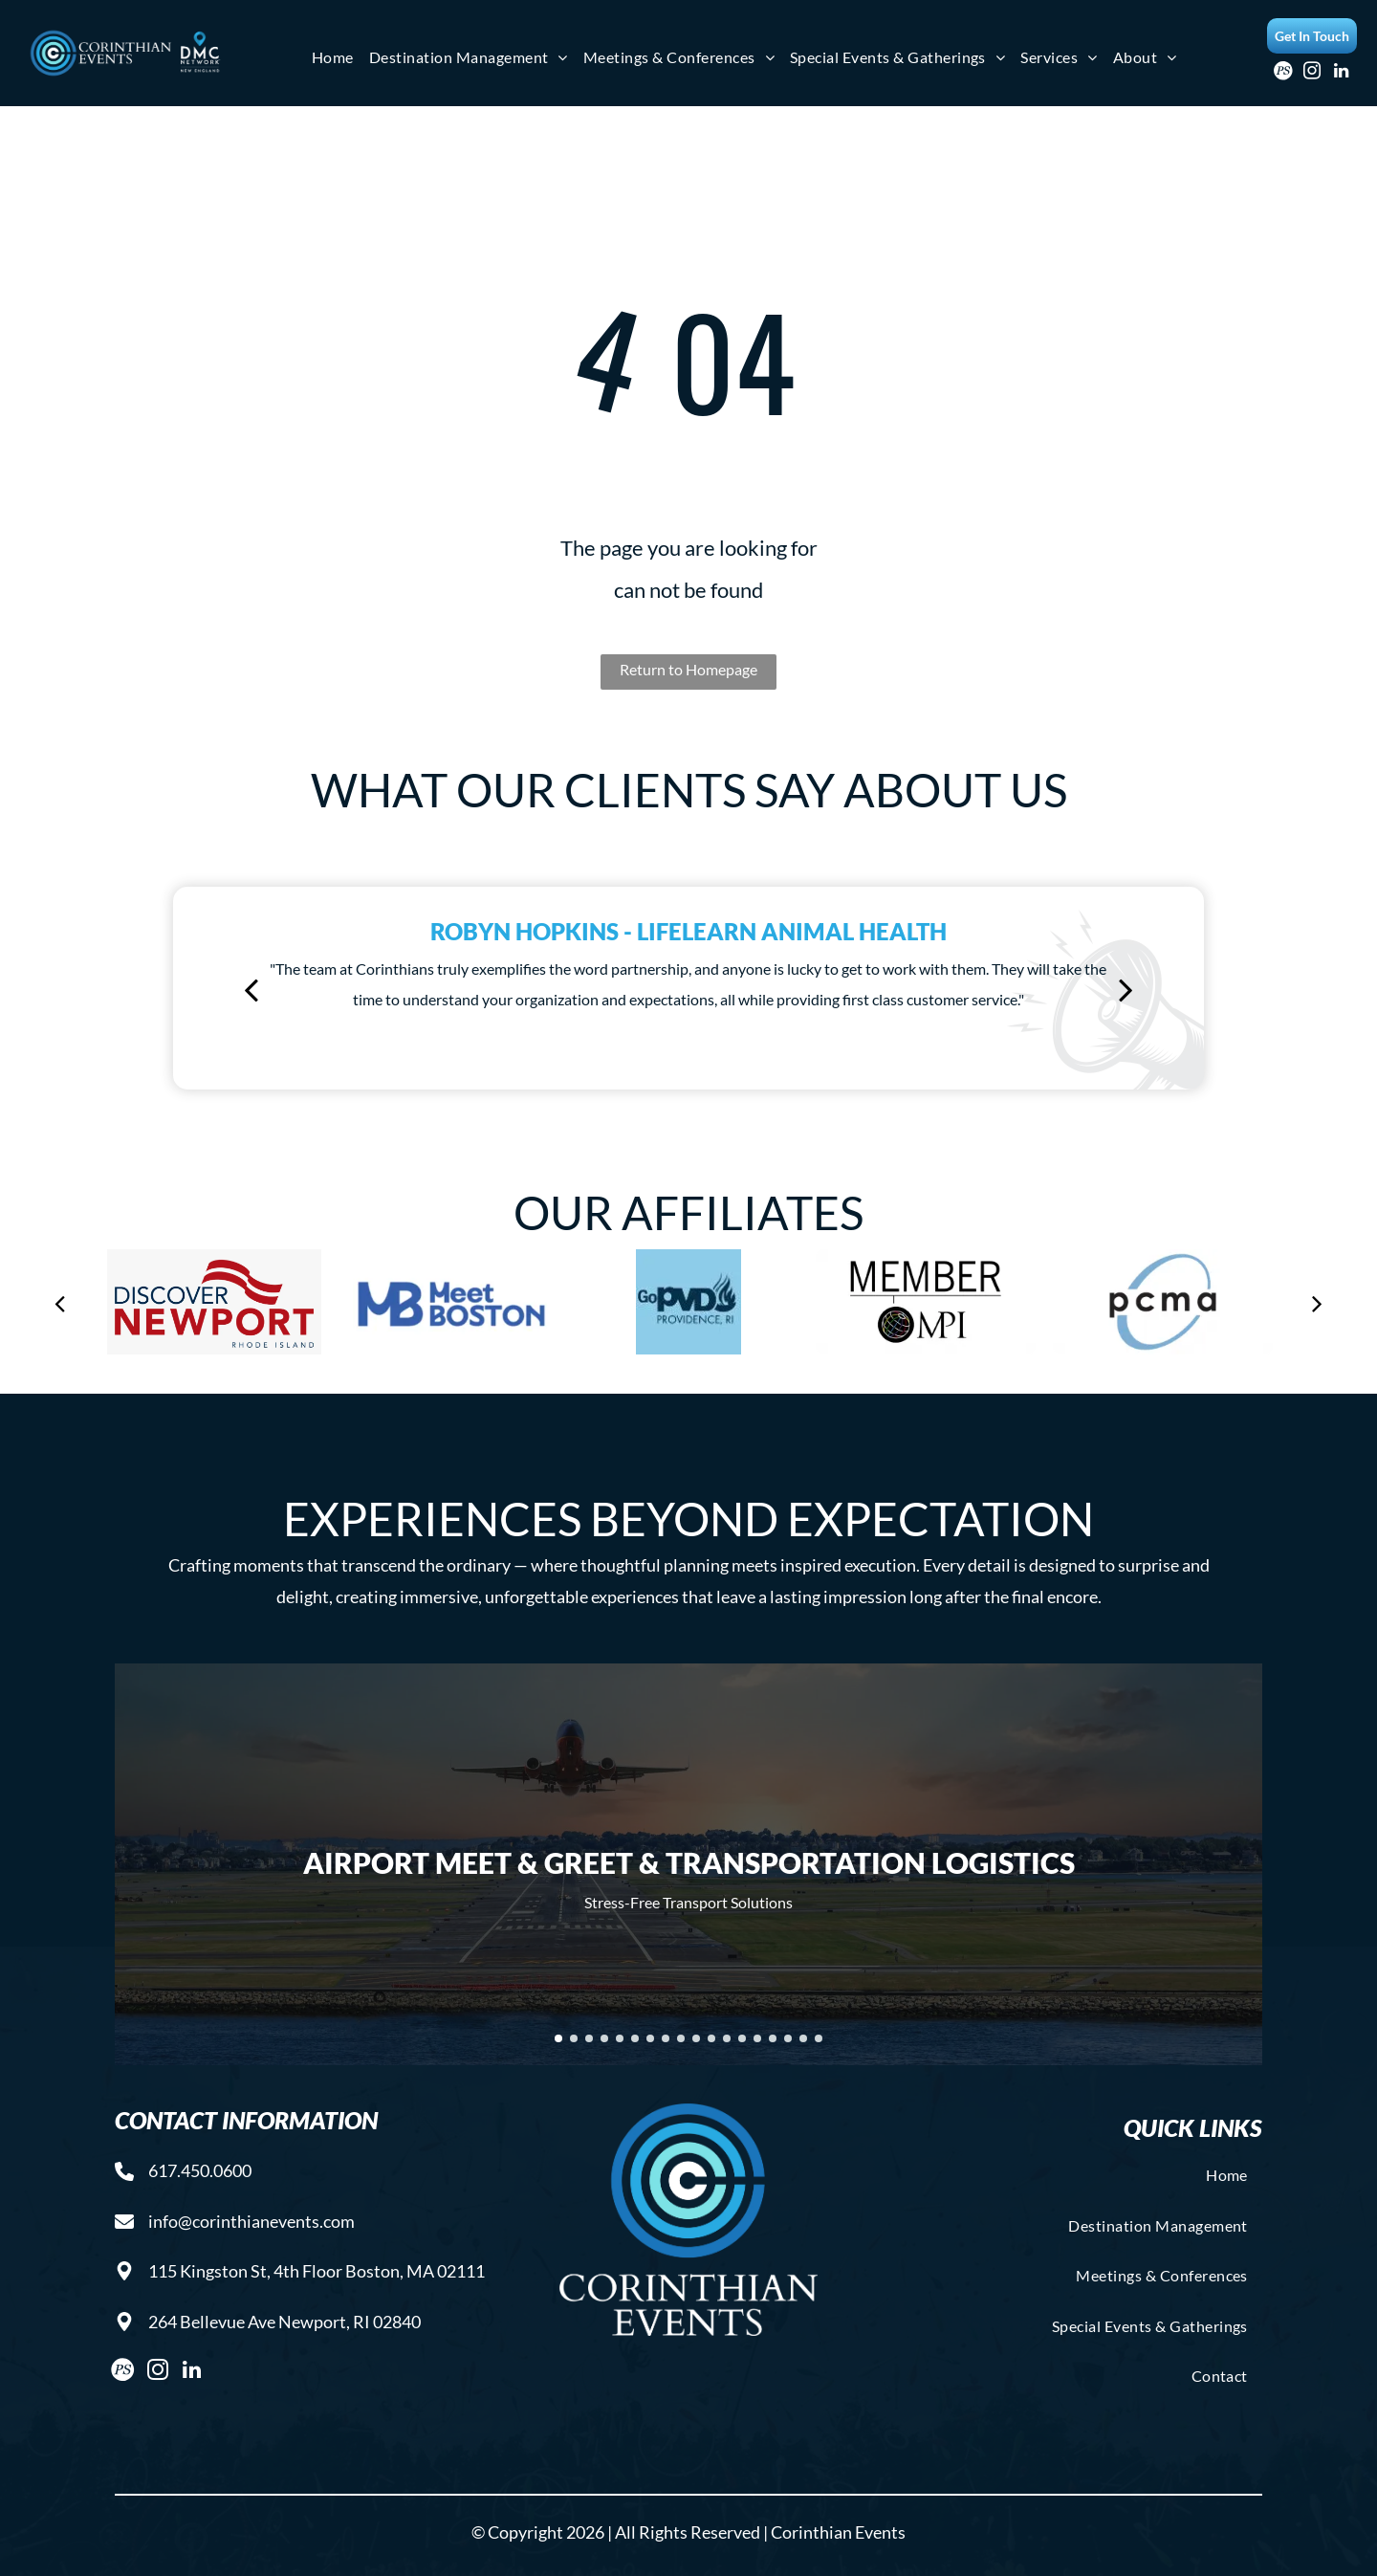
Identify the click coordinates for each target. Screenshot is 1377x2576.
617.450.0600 (199, 2170)
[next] (1126, 988)
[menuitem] (332, 57)
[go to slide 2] (574, 2038)
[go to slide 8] (665, 2038)
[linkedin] (1341, 73)
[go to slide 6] (635, 2038)
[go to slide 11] (711, 2038)
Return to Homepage (688, 669)
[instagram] (1312, 73)
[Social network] (1284, 73)
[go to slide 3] (589, 2038)
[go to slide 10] (696, 2038)
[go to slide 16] (788, 2038)
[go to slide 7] (650, 2038)
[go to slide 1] (558, 2038)
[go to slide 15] (772, 2038)
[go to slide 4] (604, 2038)
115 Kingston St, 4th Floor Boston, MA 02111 (316, 2270)
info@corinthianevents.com (251, 2221)
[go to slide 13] (742, 2038)
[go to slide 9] (681, 2038)
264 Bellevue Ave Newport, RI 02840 (284, 2321)
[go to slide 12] (727, 2038)
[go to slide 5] (619, 2038)
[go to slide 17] (803, 2038)
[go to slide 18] (818, 2038)
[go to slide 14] (757, 2038)
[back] (251, 988)
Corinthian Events (838, 2532)
